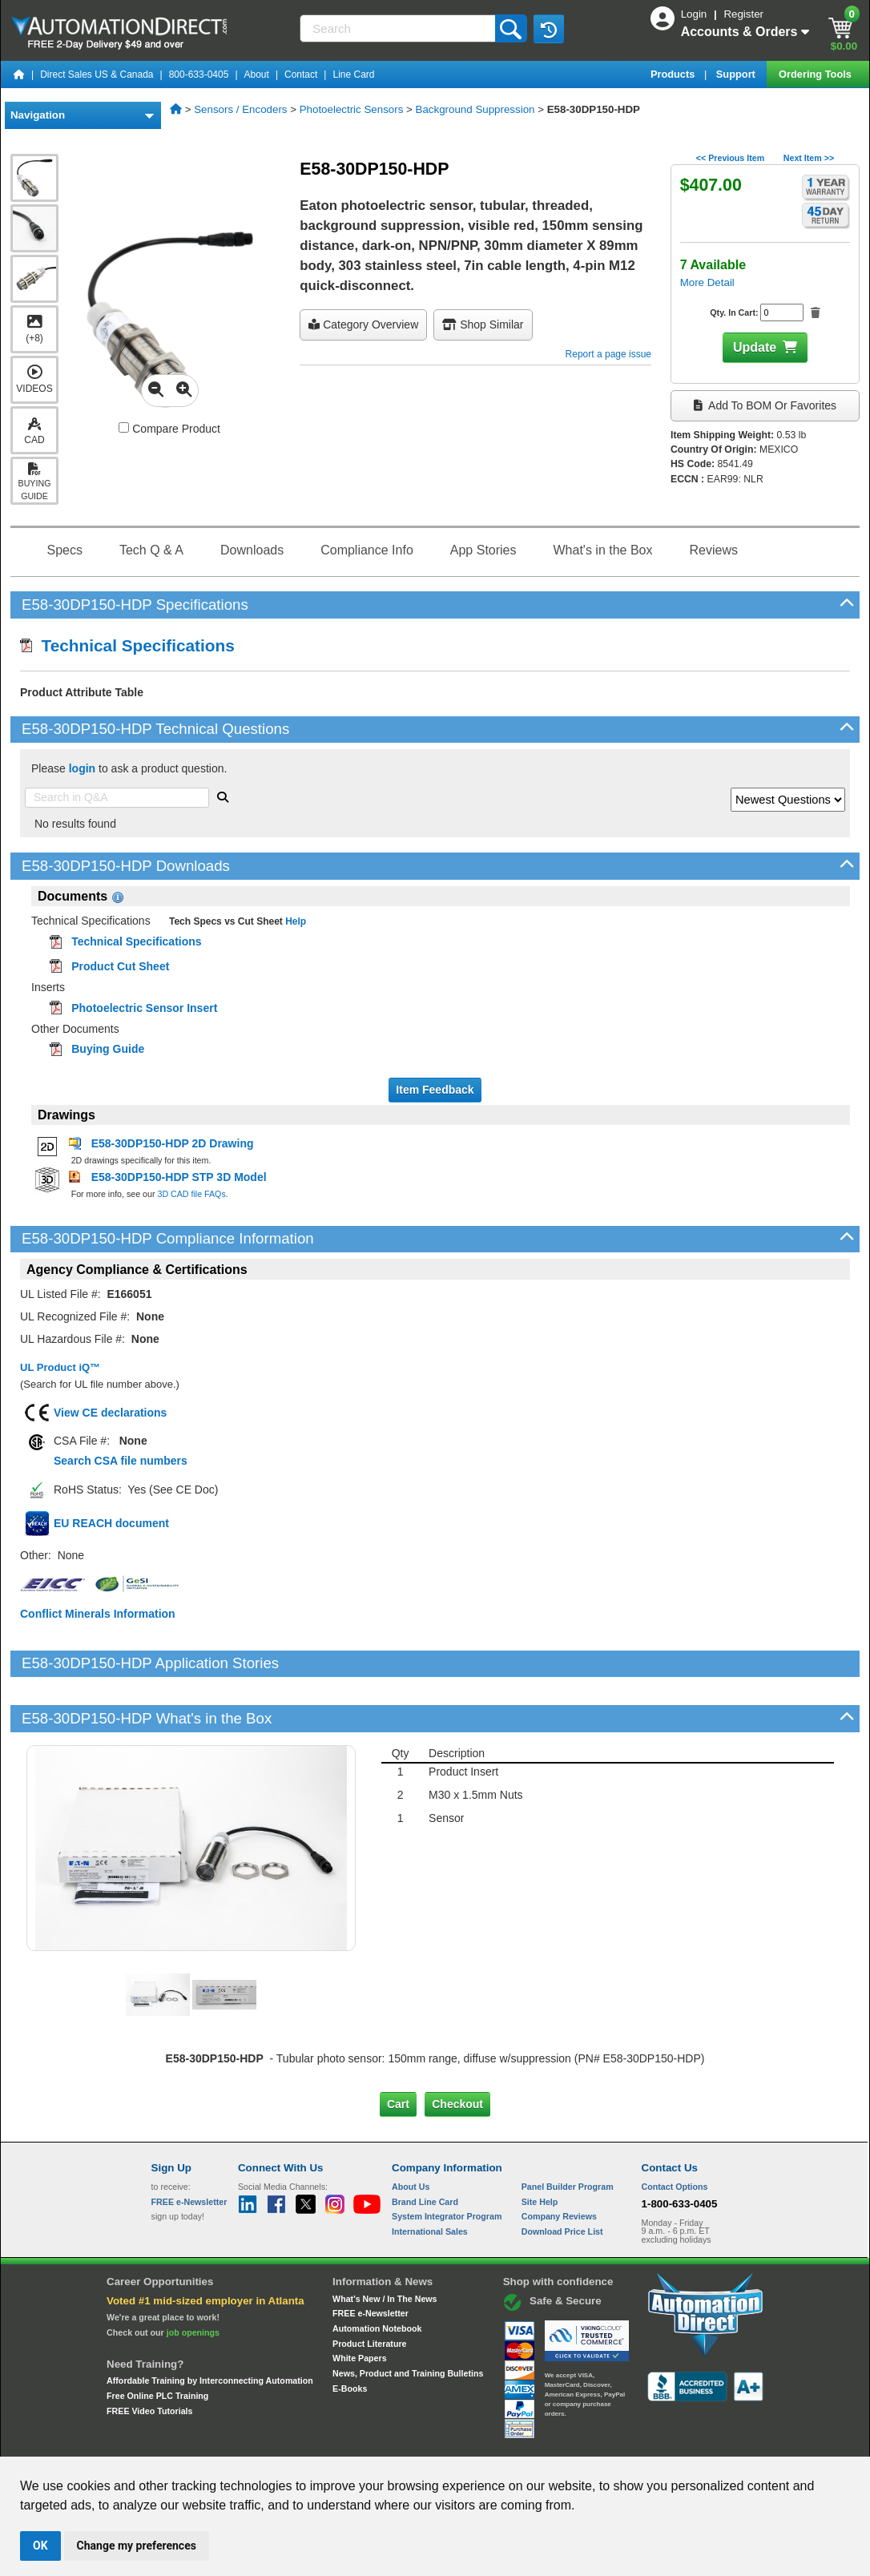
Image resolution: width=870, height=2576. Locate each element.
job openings (193, 2277)
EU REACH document (111, 1523)
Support (737, 74)
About (256, 74)
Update (754, 347)
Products (674, 74)
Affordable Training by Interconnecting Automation (210, 2326)
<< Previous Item (730, 158)
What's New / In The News (384, 2243)
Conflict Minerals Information (97, 1613)
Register (743, 14)
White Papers (359, 2303)
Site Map (185, 2441)
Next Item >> (808, 158)
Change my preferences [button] (136, 2545)
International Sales (430, 2177)
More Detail (707, 282)
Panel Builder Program (568, 2132)
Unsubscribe (349, 2441)
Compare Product (169, 428)
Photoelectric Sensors (352, 109)
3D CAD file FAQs (191, 1194)
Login (695, 14)
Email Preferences (423, 2441)
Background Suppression (475, 109)
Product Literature (369, 2288)
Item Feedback (434, 1089)
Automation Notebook (376, 2274)
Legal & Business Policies (526, 2441)
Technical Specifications (127, 645)
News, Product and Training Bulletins (407, 2319)
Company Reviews (559, 2162)
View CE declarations (110, 1412)
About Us (410, 2132)
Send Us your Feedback (263, 2441)
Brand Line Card (425, 2147)
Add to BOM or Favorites (765, 405)
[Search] (398, 28)
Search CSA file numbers (120, 1460)
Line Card (353, 74)
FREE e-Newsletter (370, 2259)
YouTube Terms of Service (642, 2441)
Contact (300, 74)
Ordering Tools (816, 74)
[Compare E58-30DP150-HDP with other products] (124, 427)
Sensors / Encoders (240, 109)
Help (294, 921)
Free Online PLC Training (157, 2341)
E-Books (349, 2333)
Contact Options (675, 2132)
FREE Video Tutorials (149, 2355)
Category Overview (363, 324)
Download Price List (562, 2177)
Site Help (540, 2147)
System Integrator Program (446, 2162)
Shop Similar (482, 324)
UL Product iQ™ (60, 1367)
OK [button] (40, 2545)
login (82, 768)
